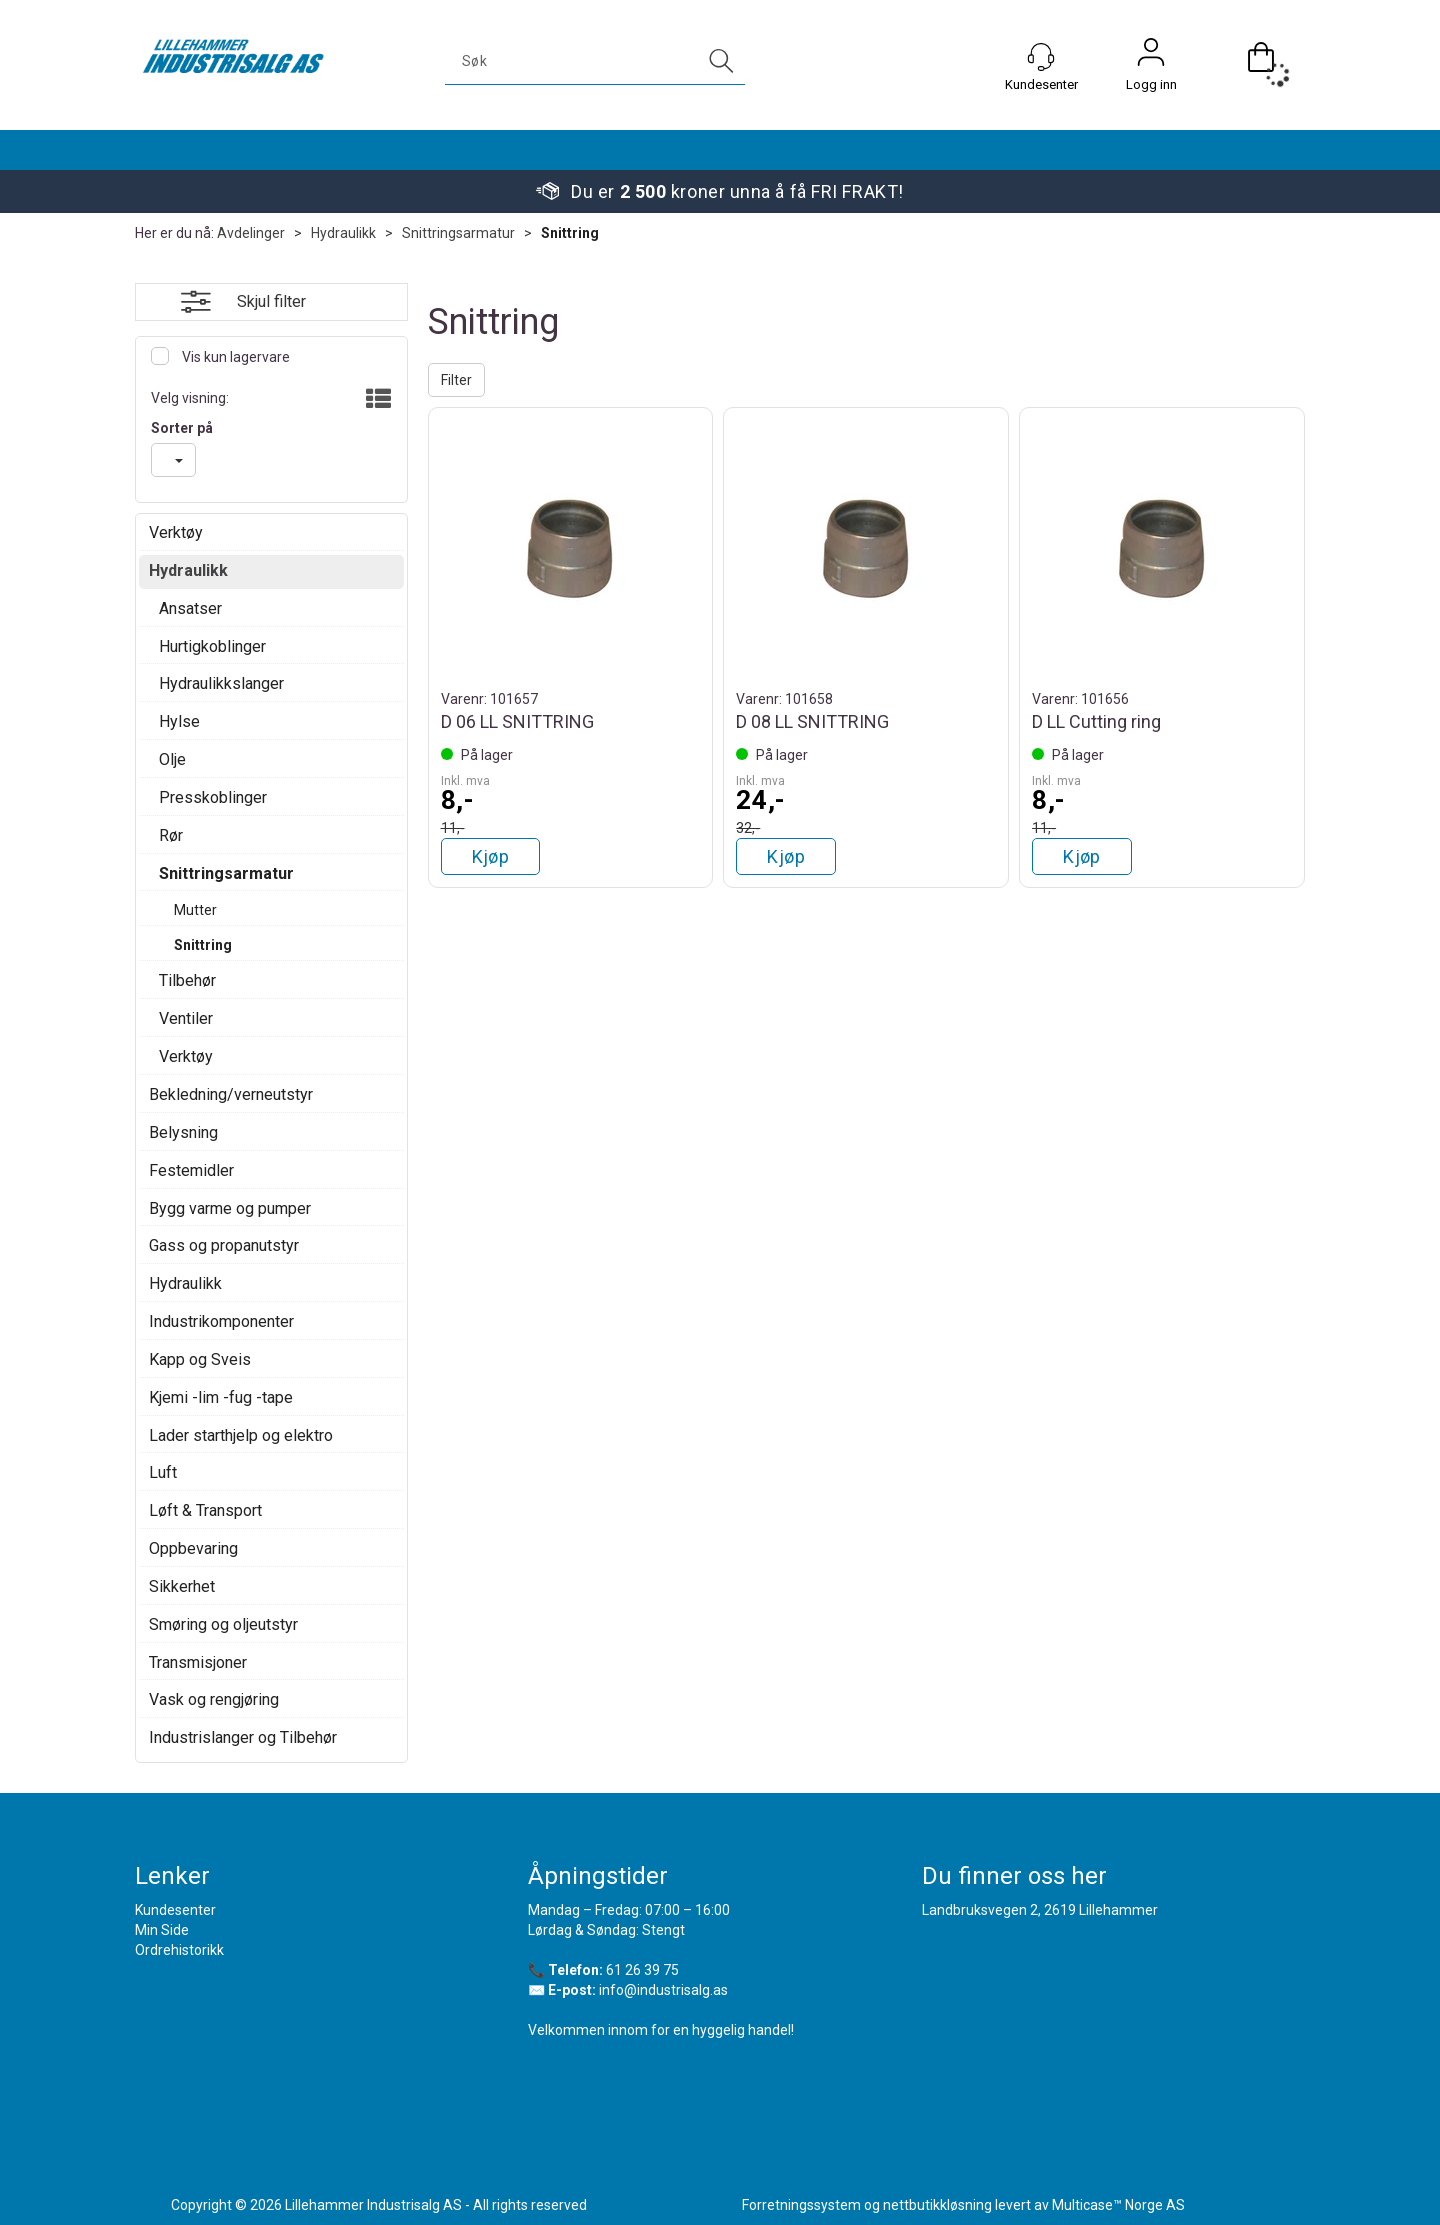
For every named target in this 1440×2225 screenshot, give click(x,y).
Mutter (195, 910)
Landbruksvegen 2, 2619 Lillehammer (1040, 1910)
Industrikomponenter (221, 1321)
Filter (456, 380)
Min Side (162, 1930)
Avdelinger (251, 233)
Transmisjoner (198, 1662)
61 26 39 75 (642, 1970)
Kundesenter (175, 1910)
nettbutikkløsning (937, 2205)
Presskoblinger (213, 797)
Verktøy (176, 532)
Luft (163, 1472)
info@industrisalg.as (663, 1990)
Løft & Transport (205, 1510)
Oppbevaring (193, 1548)
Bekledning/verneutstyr (231, 1094)
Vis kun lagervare (234, 357)
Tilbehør (187, 980)
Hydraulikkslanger (221, 683)
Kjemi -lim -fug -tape (221, 1397)
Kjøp (491, 856)
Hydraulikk (343, 233)
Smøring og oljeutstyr (223, 1624)
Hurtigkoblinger (212, 646)
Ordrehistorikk (179, 1950)
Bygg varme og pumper (230, 1208)
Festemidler (191, 1170)
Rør (171, 835)
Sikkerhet (182, 1586)
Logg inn (1151, 57)
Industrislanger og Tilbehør (243, 1737)
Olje (172, 759)
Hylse (179, 721)
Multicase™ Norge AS (1118, 2205)
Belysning (183, 1132)
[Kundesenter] (1041, 57)
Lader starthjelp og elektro (241, 1435)
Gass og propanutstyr (224, 1245)
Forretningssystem (801, 2205)
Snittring (570, 233)
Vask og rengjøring (214, 1699)
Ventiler (186, 1018)
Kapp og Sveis (200, 1359)
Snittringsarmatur (458, 233)
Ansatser (190, 608)
